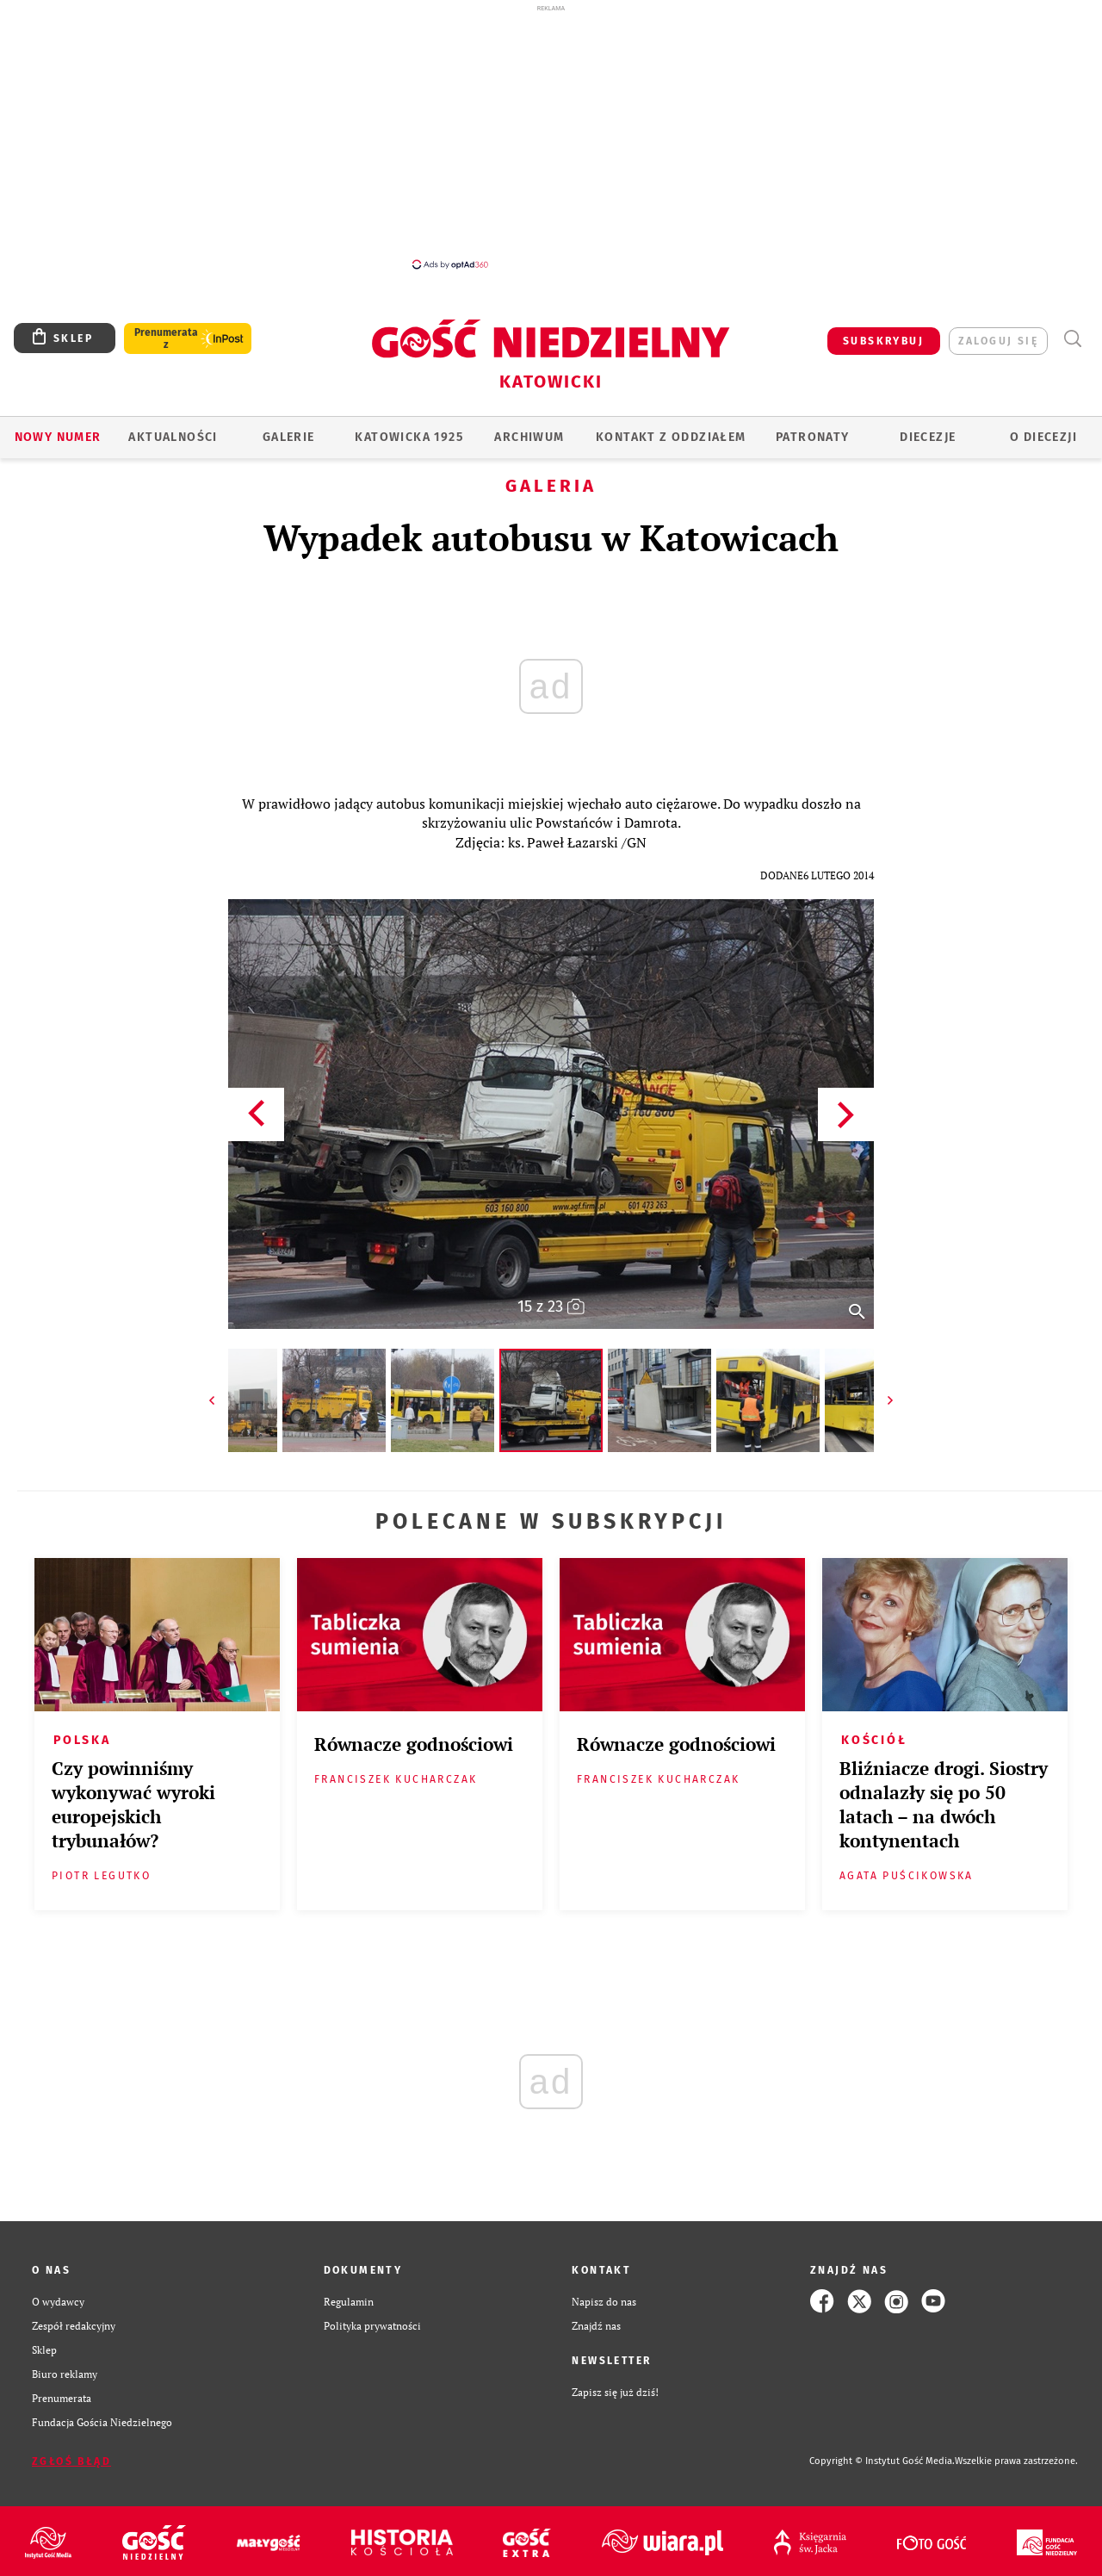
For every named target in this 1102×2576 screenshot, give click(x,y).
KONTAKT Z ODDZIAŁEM (671, 437)
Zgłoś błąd (71, 2461)
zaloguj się (998, 341)
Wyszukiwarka (1072, 339)
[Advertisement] (551, 136)
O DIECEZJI (1043, 437)
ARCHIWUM (529, 437)
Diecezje (928, 437)
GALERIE (289, 437)
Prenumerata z (166, 338)
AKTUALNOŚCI (172, 437)
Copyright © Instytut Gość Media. (882, 2461)
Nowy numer (58, 437)
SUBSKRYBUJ (883, 341)
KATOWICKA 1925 (409, 437)
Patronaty (813, 437)
